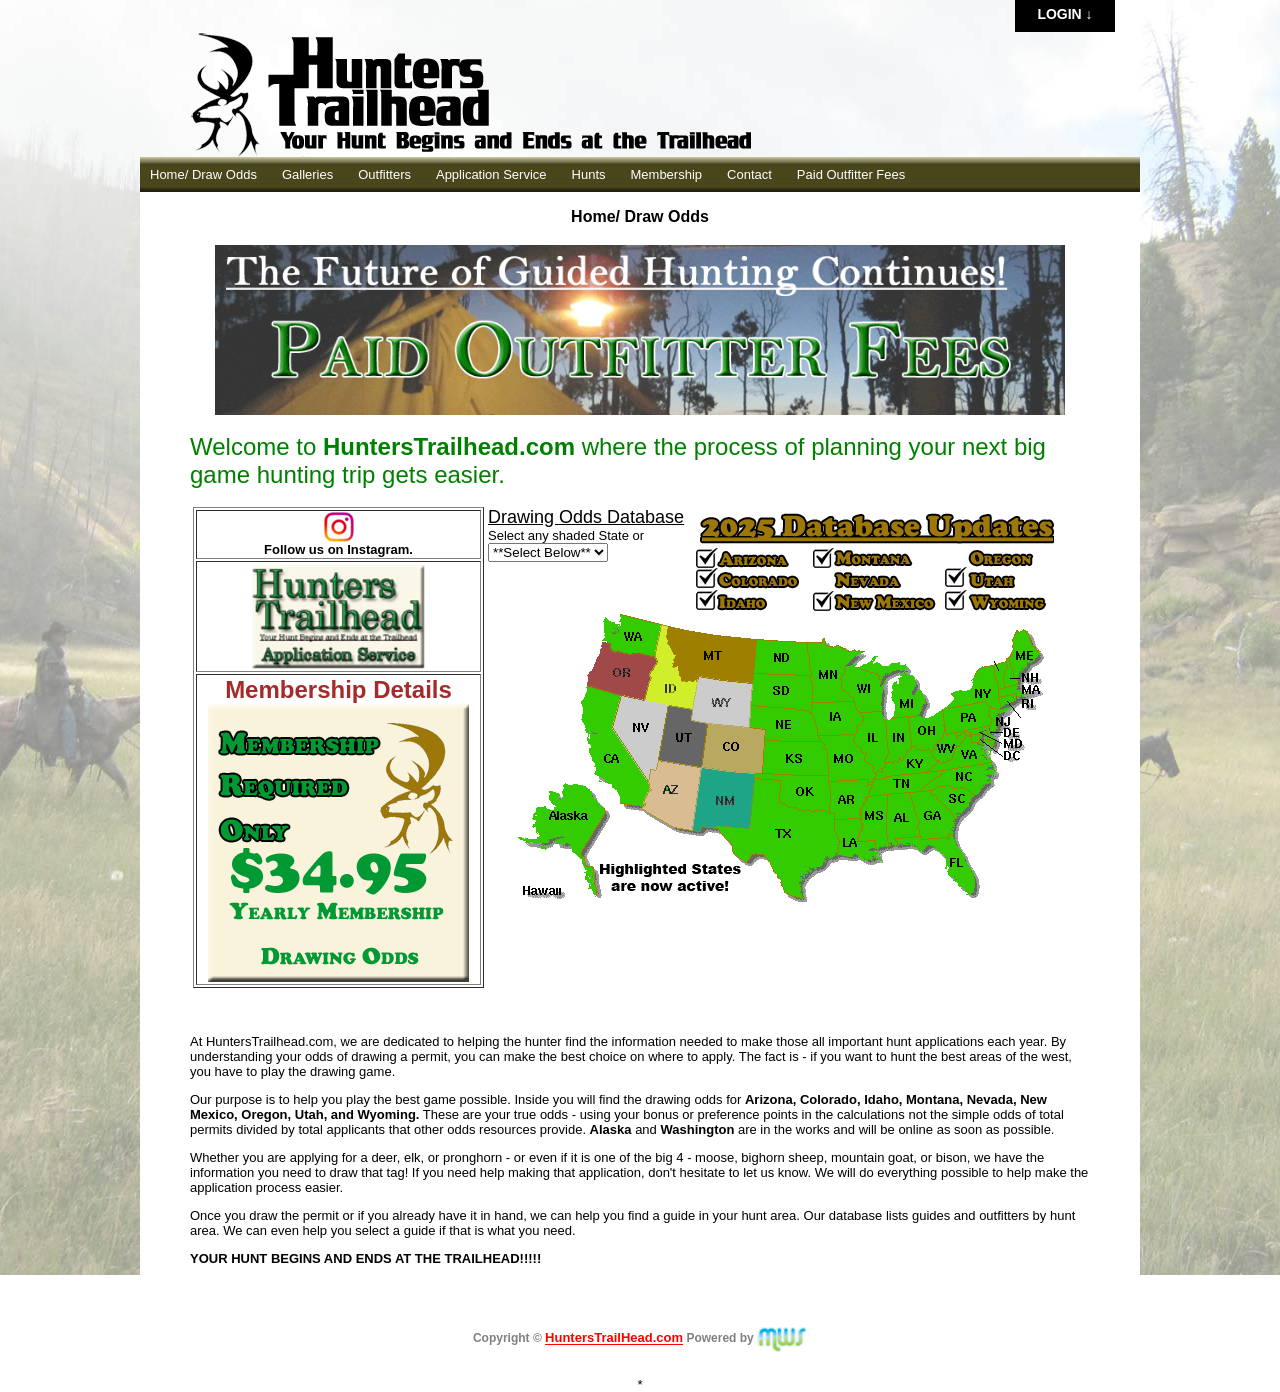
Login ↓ (1064, 14)
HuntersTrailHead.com (614, 1338)
